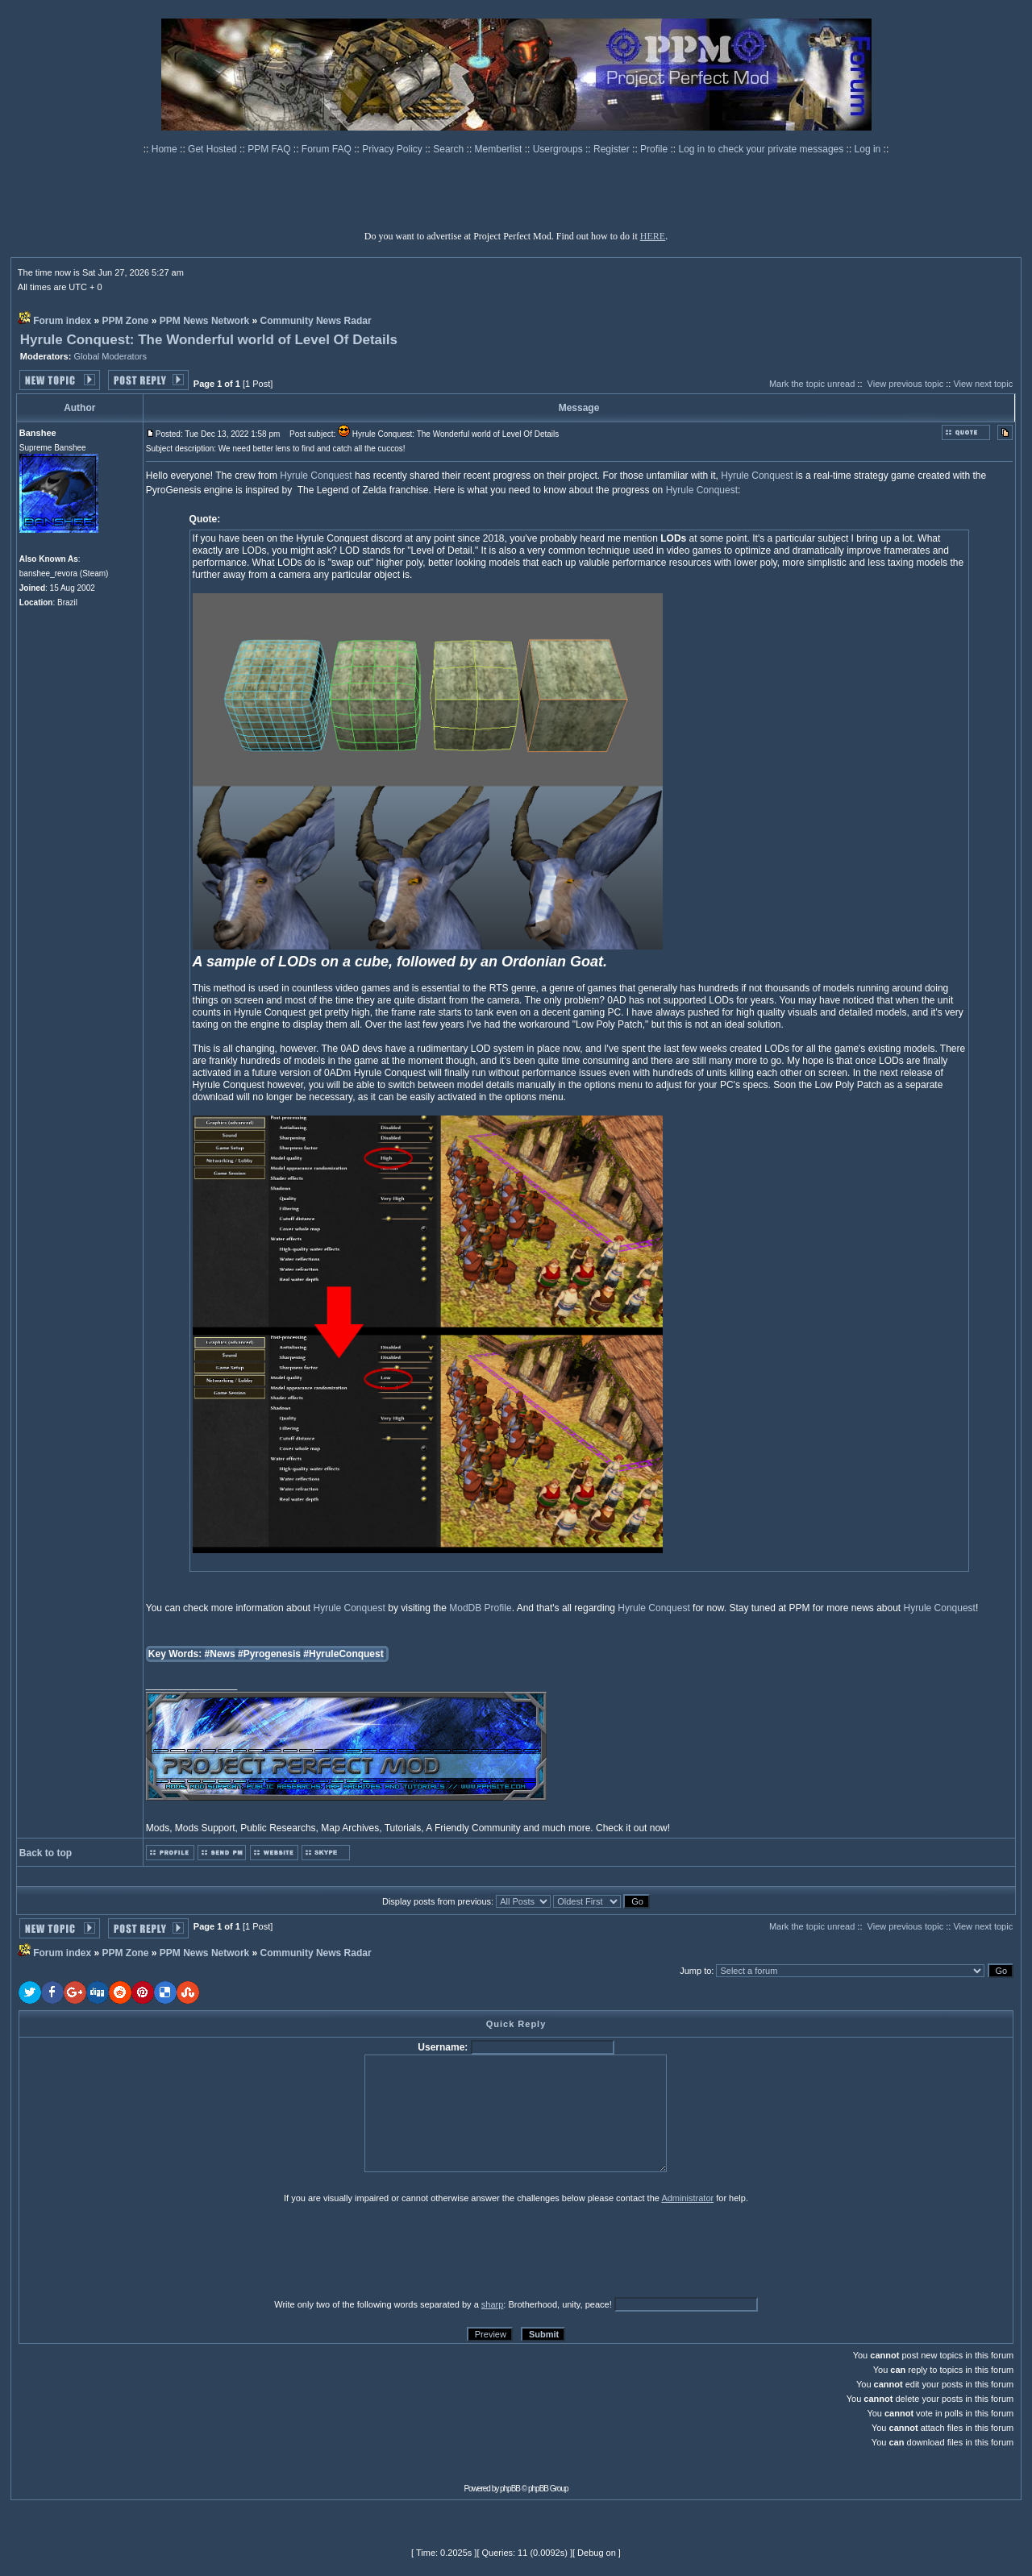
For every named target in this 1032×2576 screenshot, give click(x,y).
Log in (868, 149)
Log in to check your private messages (762, 149)
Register (612, 149)
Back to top (45, 1853)
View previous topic (906, 383)
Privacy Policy (393, 149)
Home (166, 149)
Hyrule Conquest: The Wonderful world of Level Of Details (208, 339)
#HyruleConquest (343, 1654)
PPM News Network (204, 320)
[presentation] (143, 2250)
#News (220, 1654)
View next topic (983, 383)
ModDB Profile (480, 1608)
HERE (652, 236)
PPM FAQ (270, 149)
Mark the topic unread (812, 383)
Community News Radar (316, 320)
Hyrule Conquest (316, 475)
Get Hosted (213, 149)
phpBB (510, 2488)
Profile (655, 149)
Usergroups (559, 149)
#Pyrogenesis (269, 1654)
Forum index (62, 320)
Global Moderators (110, 356)
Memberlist (500, 149)
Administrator (687, 2198)
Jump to (695, 1971)
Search (449, 149)
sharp (492, 2304)
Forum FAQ (328, 149)
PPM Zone (125, 320)
